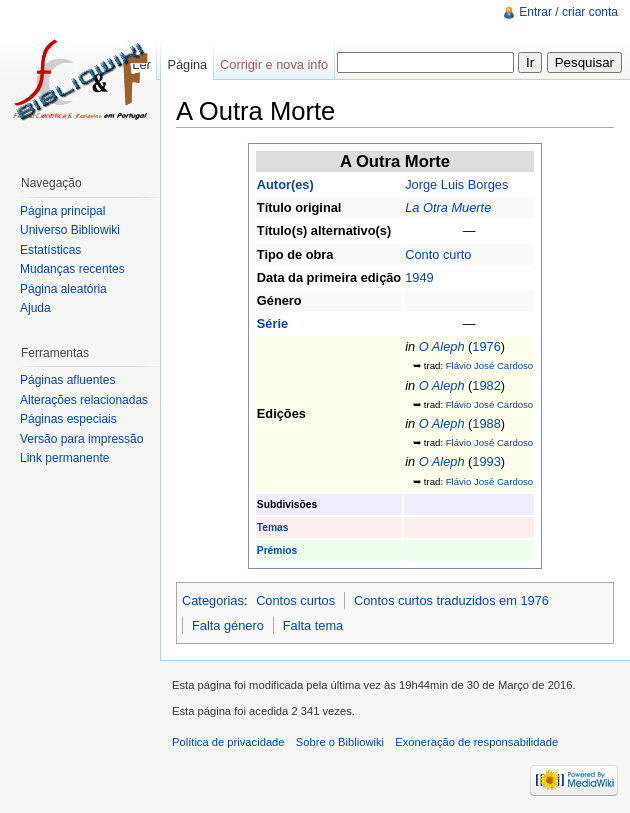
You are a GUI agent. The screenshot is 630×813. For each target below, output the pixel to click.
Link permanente (64, 458)
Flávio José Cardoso (489, 365)
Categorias (213, 600)
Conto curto (438, 254)
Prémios (277, 550)
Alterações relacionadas (84, 400)
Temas (273, 527)
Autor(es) (285, 184)
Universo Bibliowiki (70, 230)
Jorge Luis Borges (456, 184)
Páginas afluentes (67, 380)
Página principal (62, 211)
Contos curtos (295, 600)
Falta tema (313, 625)
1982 (486, 385)
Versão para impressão (81, 439)
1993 (486, 461)
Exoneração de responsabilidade (476, 742)
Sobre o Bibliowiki (340, 742)
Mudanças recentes (72, 269)
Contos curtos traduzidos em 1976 (451, 600)
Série (272, 323)
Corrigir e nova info (274, 64)
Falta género (228, 625)
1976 (486, 346)
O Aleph (442, 346)
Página (187, 64)
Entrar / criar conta (568, 12)
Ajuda (35, 308)
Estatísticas (50, 250)
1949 (419, 277)
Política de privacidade (228, 742)
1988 (486, 423)
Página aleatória (63, 289)
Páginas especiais (68, 419)
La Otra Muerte (448, 207)
